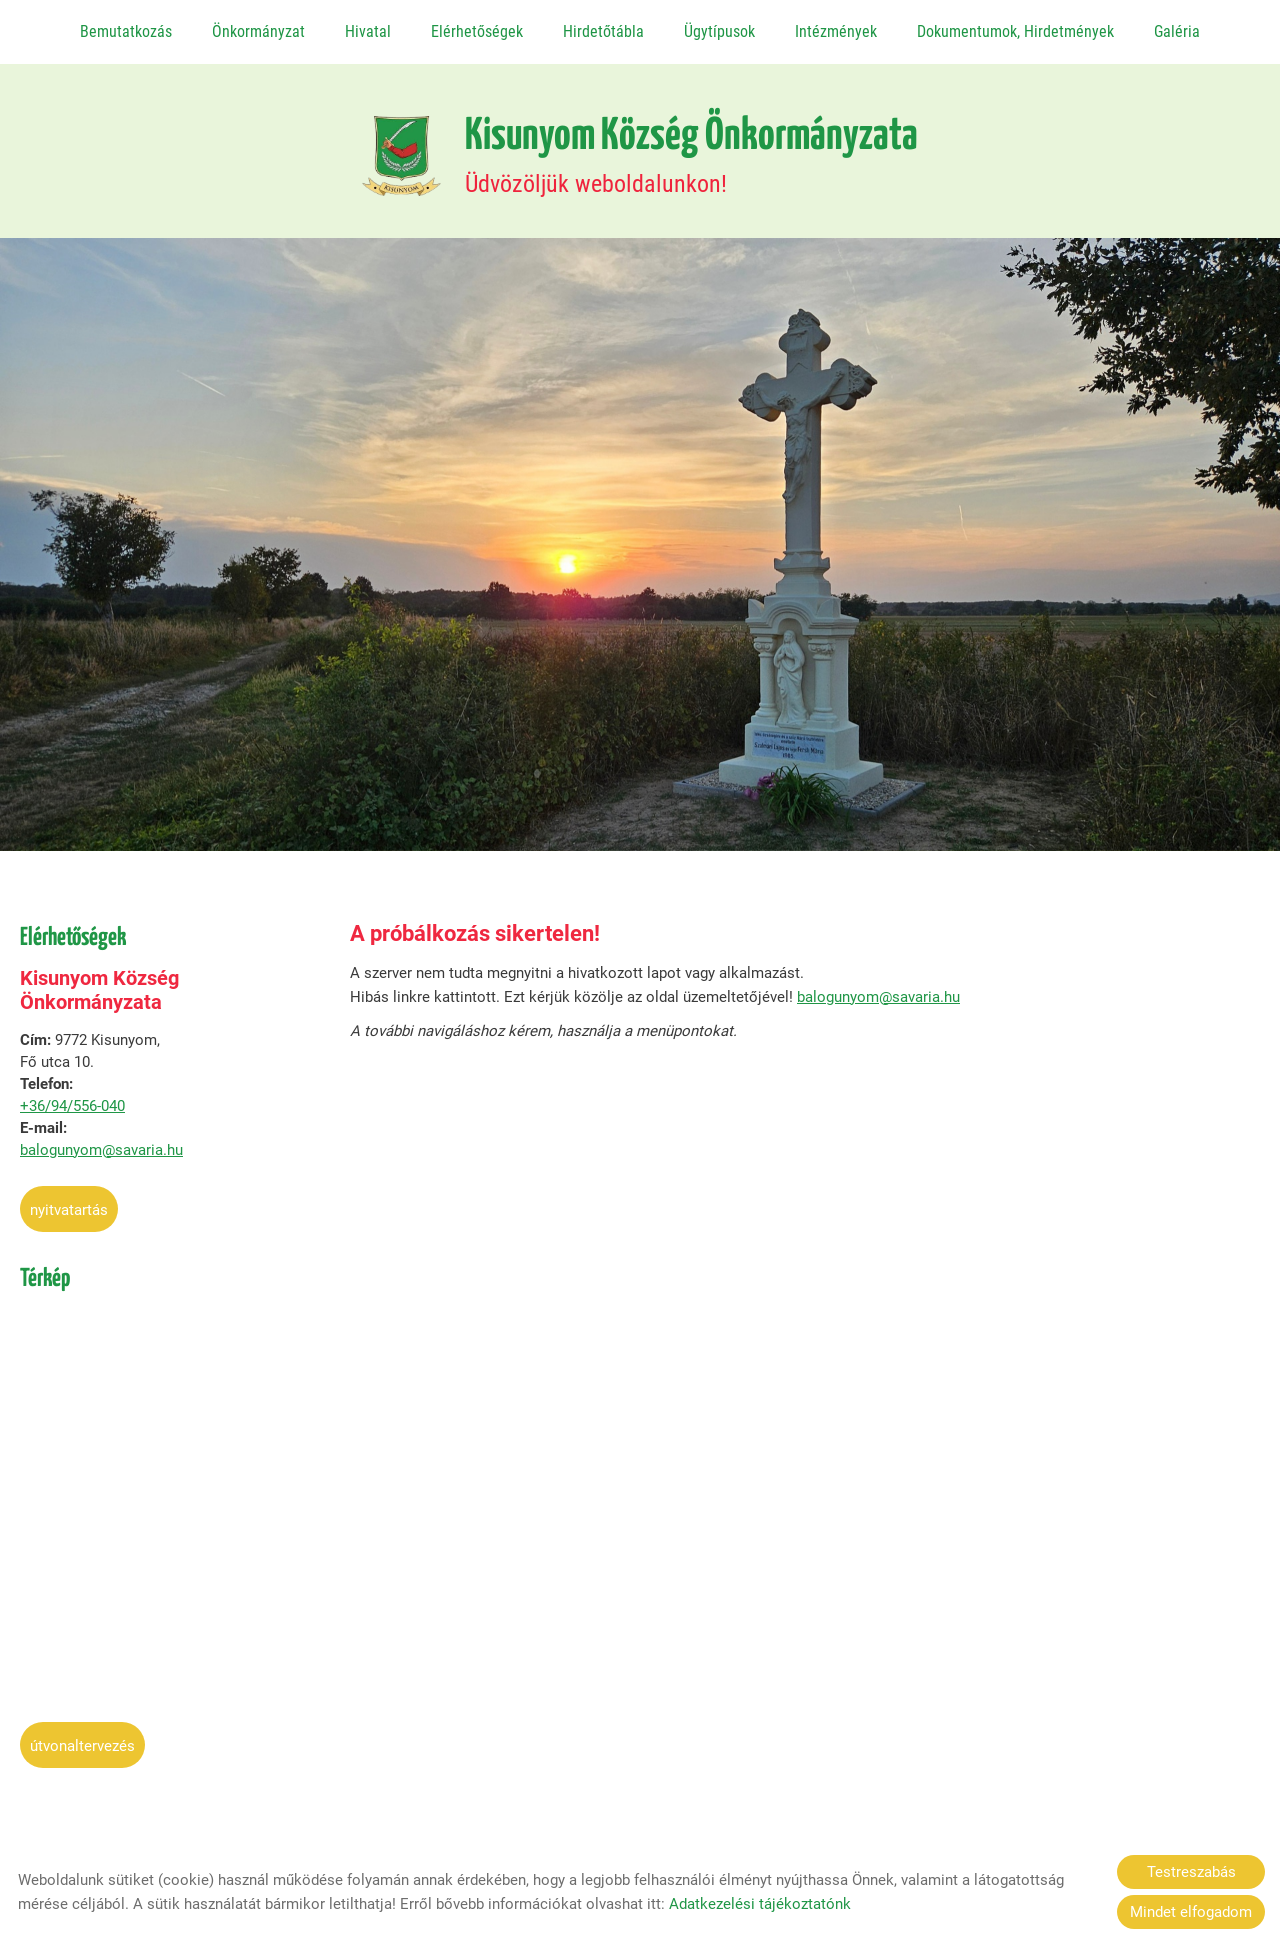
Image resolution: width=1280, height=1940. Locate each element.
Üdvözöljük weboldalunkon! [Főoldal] (691, 146)
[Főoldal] (401, 146)
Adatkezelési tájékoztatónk (760, 1904)
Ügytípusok (719, 31)
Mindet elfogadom (1191, 1912)
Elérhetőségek (477, 31)
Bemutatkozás (126, 31)
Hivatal (368, 31)
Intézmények (836, 31)
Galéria (1177, 31)
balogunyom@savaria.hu (101, 1140)
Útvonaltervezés (82, 1736)
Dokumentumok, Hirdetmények (1015, 31)
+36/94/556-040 (72, 1096)
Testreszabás (1191, 1872)
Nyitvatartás (69, 1200)
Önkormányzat (258, 31)
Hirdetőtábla (603, 31)
